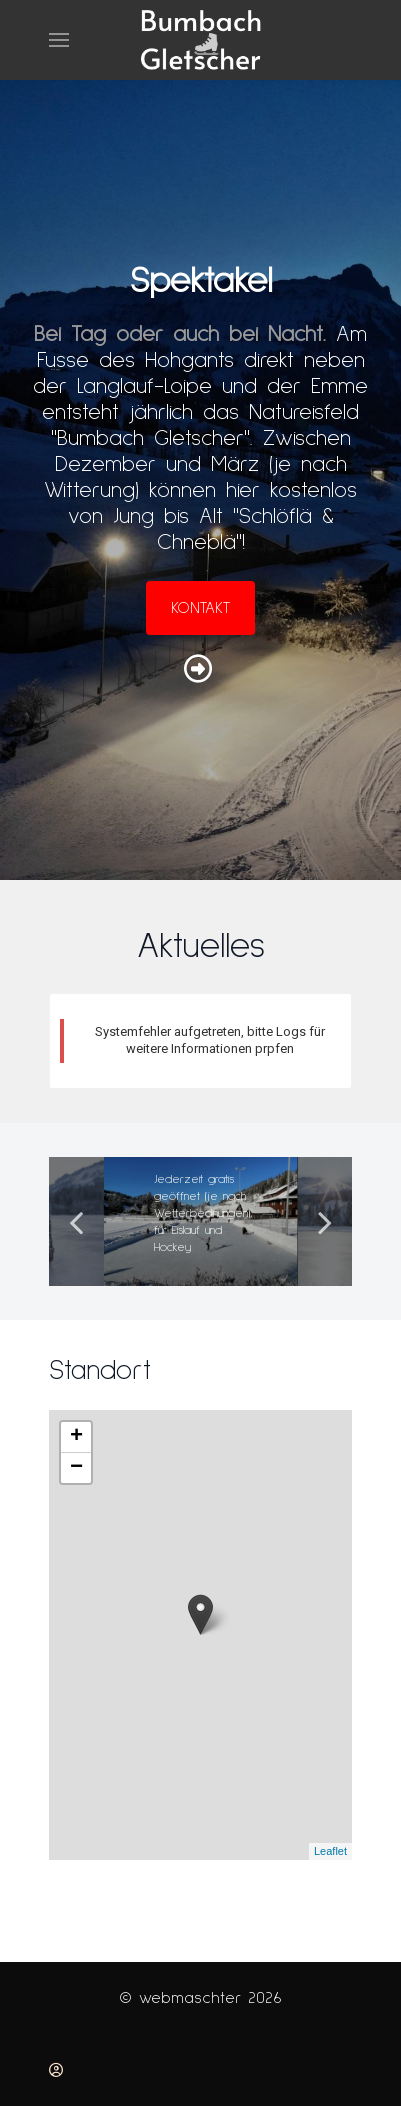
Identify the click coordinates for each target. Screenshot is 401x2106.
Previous (76, 1221)
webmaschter (193, 1998)
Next (324, 1221)
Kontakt (200, 608)
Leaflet (330, 1851)
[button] (59, 40)
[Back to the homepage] (201, 40)
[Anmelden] (56, 2070)
